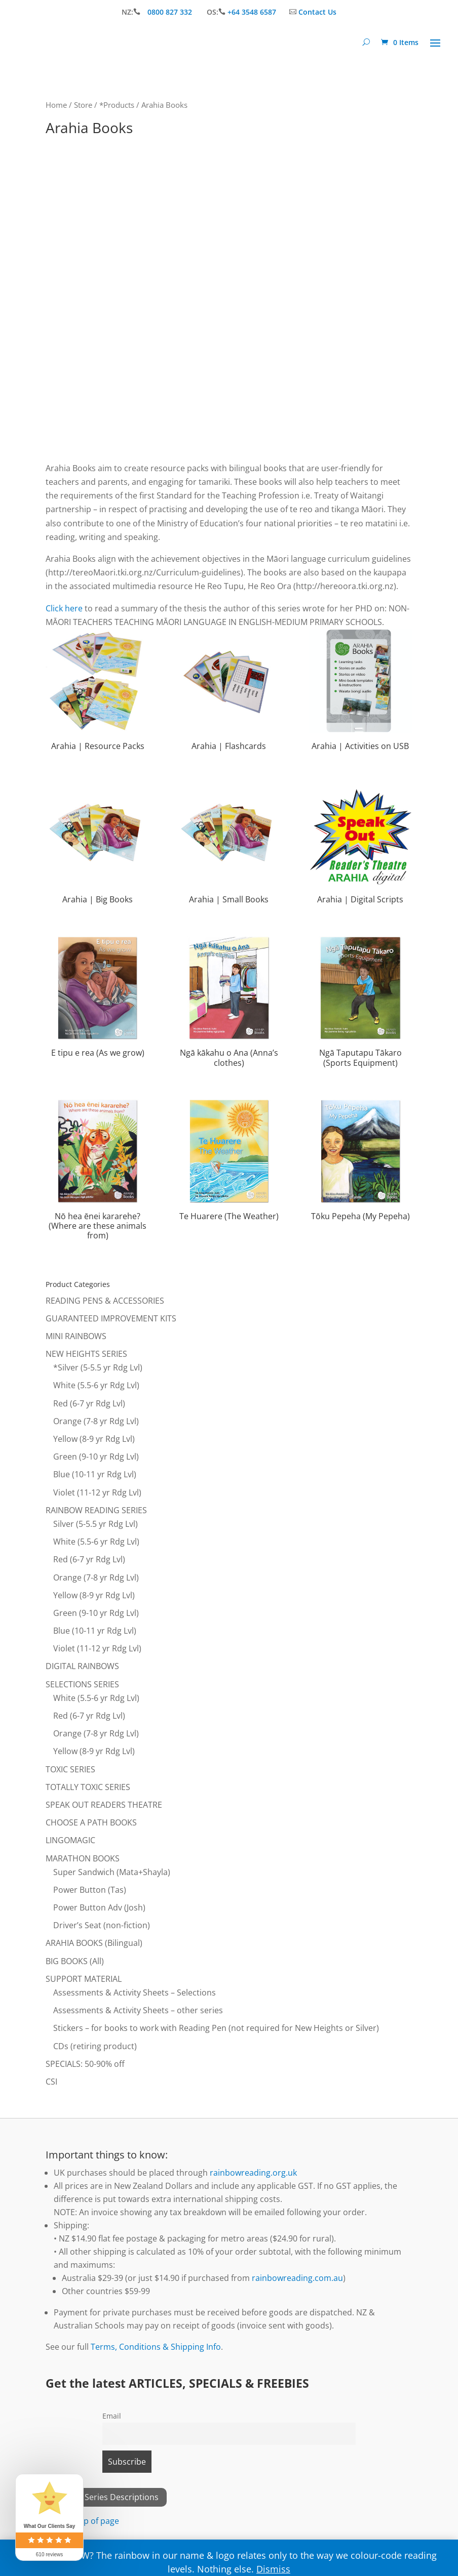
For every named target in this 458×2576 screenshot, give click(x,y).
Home (56, 105)
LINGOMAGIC (70, 1840)
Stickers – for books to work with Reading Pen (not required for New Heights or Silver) (216, 2027)
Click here (64, 608)
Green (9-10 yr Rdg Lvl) (96, 1456)
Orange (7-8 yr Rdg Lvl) (96, 1421)
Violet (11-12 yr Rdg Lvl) (97, 1492)
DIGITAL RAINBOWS (82, 1666)
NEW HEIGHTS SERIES (86, 1353)
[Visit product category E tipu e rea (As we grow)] (97, 999)
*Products (116, 105)
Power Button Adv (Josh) (99, 1907)
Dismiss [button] (273, 2569)
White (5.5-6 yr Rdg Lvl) (96, 1385)
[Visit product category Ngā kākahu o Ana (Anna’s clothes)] (229, 1004)
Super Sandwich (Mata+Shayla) (111, 1872)
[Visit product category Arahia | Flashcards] (229, 692)
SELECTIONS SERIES (82, 1684)
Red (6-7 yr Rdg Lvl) (89, 1403)
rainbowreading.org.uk (253, 2172)
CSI (51, 2081)
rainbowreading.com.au (297, 2277)
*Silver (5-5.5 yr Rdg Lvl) (97, 1367)
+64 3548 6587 (251, 12)
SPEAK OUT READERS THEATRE (104, 1804)
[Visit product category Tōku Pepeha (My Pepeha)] (360, 1162)
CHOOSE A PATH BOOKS (91, 1822)
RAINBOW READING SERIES (96, 1510)
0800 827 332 (170, 12)
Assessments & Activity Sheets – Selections (134, 1992)
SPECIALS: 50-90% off (85, 2063)
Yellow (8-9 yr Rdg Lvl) (94, 1438)
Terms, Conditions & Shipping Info (156, 2346)
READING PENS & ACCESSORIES (105, 1300)
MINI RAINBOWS (76, 1336)
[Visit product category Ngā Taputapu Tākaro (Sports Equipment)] (360, 1004)
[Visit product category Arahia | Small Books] (229, 845)
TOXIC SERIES (70, 1769)
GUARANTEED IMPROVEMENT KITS (111, 1318)
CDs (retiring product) (95, 2046)
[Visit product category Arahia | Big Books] (97, 845)
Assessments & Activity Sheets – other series (138, 2010)
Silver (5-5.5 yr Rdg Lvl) (95, 1523)
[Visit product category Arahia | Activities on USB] (360, 692)
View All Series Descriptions (106, 2497)
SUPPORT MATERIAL (84, 1978)
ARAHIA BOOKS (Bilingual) (94, 1942)
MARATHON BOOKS (83, 1858)
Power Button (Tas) (89, 1889)
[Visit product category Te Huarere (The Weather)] (229, 1162)
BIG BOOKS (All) (75, 1961)
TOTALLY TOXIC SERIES (88, 1787)
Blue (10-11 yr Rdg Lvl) (94, 1474)
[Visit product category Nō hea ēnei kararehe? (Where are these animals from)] (97, 1171)
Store (83, 105)
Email (111, 2416)
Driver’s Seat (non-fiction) (101, 1925)
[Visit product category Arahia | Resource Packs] (97, 692)
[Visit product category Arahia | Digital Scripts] (360, 845)
